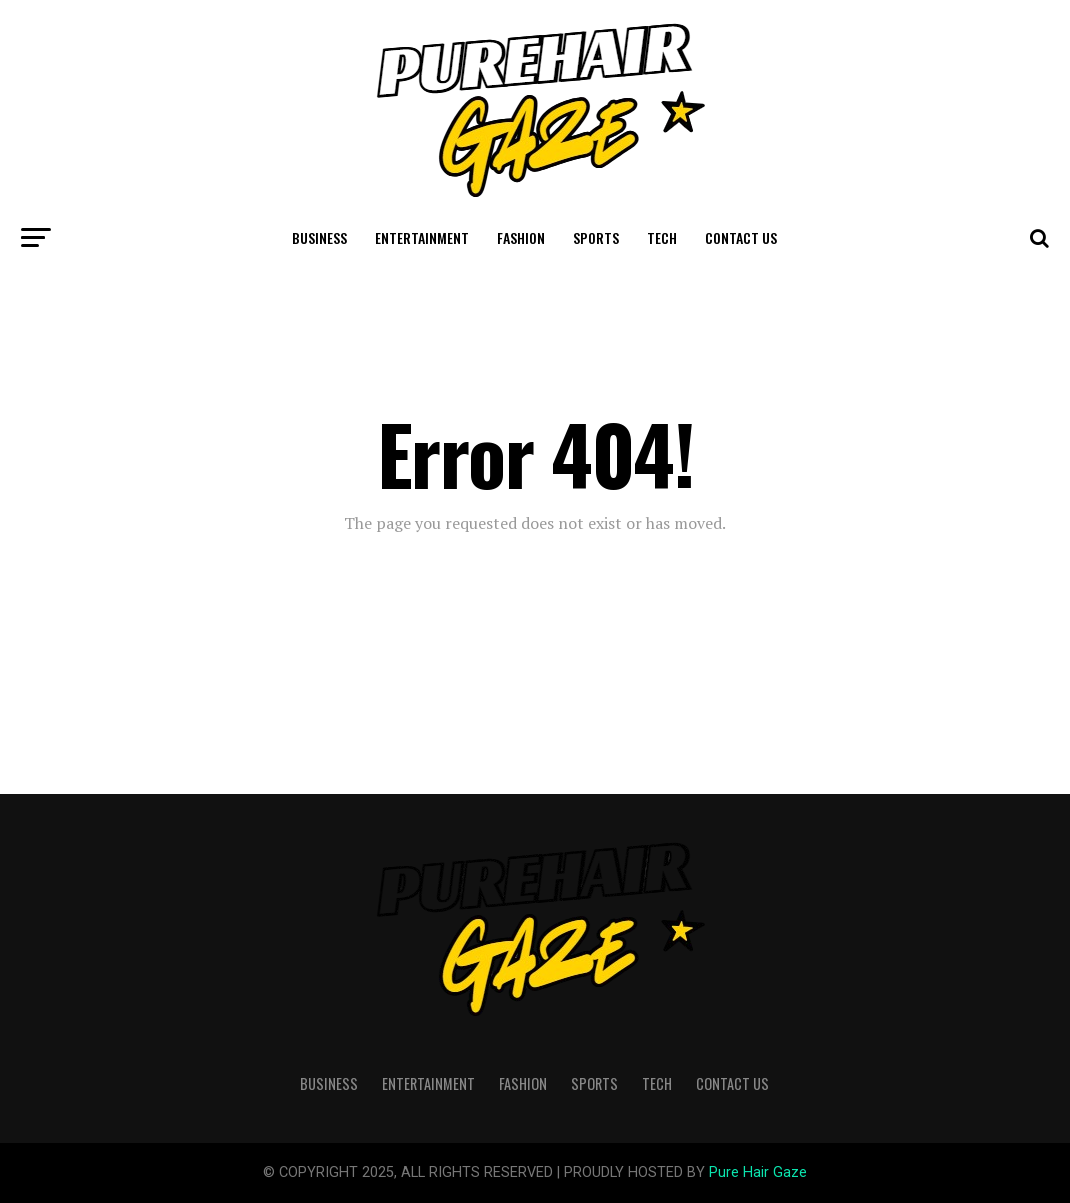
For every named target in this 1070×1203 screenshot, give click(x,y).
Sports (596, 237)
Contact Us (741, 237)
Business (319, 237)
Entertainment (422, 237)
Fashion (521, 237)
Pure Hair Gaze (758, 1172)
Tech (662, 237)
